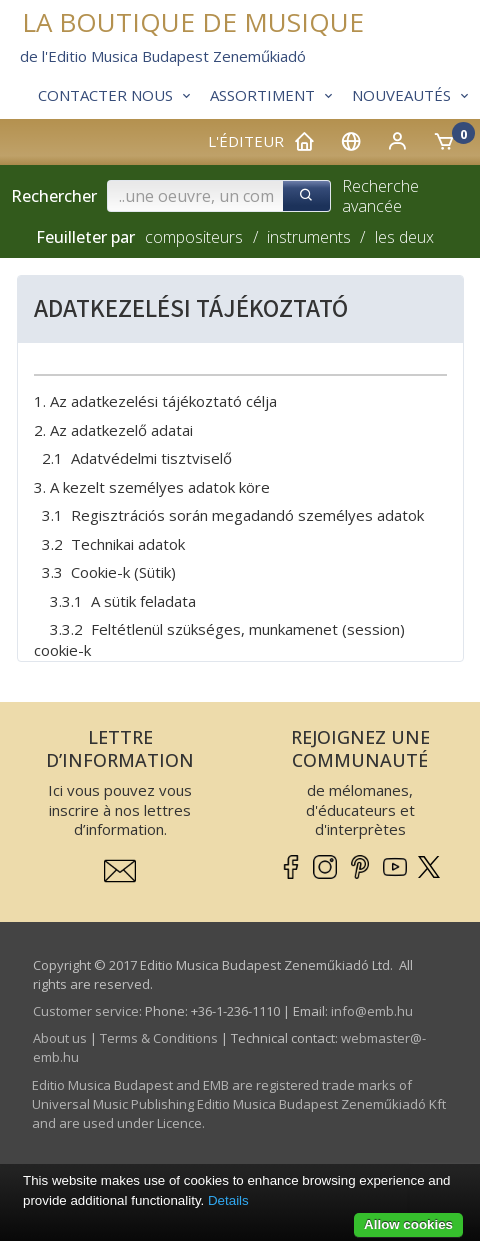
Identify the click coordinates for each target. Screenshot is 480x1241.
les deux (404, 237)
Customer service (86, 1011)
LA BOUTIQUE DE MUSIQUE (193, 22)
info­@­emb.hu (372, 1011)
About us (60, 1038)
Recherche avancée (380, 196)
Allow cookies (408, 1224)
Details (228, 1200)
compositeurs (194, 237)
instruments (309, 237)
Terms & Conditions (159, 1038)
